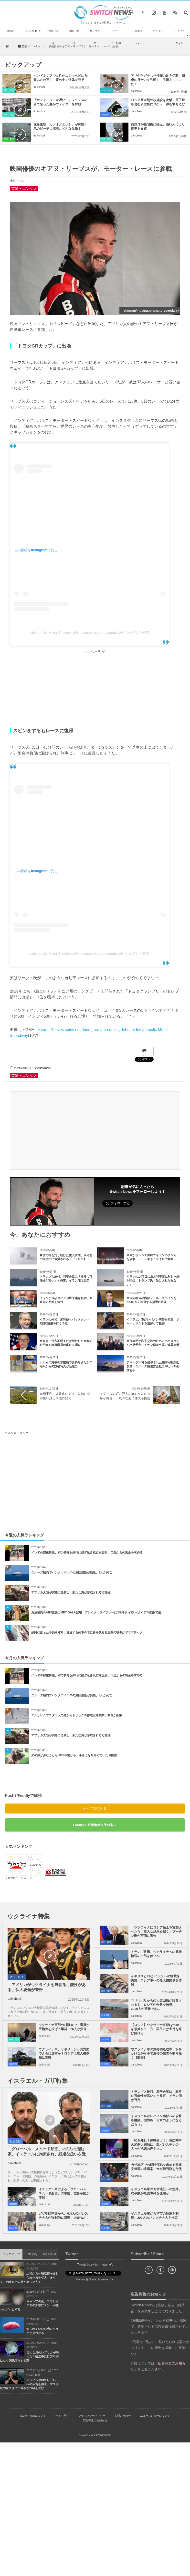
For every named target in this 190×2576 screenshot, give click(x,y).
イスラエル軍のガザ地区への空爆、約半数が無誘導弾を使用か (156, 2191)
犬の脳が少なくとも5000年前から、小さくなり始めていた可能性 (74, 1755)
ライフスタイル (179, 37)
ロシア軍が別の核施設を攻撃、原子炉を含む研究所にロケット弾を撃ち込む (158, 102)
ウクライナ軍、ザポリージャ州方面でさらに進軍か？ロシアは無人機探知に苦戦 (64, 2053)
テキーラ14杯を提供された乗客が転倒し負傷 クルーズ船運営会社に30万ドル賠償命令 (153, 1366)
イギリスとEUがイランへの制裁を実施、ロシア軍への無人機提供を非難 (156, 1980)
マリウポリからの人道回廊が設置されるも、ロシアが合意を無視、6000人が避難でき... (156, 2005)
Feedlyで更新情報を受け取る (95, 1825)
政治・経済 (52, 37)
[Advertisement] (95, 689)
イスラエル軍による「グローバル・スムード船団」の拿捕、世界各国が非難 (64, 2193)
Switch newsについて (33, 2415)
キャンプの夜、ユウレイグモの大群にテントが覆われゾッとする (29, 2305)
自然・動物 (73, 37)
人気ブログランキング (18, 1878)
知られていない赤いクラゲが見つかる (42, 2331)
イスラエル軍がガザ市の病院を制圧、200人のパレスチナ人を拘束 (155, 2215)
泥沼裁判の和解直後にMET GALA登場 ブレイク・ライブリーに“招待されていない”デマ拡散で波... (97, 1612)
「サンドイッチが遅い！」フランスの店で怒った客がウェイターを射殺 (60, 102)
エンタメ (158, 30)
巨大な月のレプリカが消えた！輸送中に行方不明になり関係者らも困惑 (29, 2357)
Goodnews (137, 37)
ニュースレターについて (155, 2415)
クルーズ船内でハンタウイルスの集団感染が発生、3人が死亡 (71, 1572)
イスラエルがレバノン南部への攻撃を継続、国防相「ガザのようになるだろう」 (156, 2120)
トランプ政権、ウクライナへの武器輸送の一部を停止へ (156, 1954)
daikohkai (39, 86)
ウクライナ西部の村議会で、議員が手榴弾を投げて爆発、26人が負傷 (64, 2027)
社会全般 (31, 30)
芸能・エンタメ (24, 188)
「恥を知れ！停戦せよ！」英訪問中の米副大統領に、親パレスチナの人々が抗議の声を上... (156, 2145)
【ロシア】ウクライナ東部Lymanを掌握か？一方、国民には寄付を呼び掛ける (156, 2029)
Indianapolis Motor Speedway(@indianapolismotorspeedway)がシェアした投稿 (89, 633)
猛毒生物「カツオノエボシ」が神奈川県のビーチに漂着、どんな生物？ (60, 126)
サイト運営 (62, 2415)
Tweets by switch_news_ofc (95, 2264)
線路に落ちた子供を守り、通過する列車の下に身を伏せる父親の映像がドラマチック (87, 1632)
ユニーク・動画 (116, 37)
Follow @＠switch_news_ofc (95, 2279)
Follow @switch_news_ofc (151, 1206)
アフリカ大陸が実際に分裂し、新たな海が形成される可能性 (70, 1592)
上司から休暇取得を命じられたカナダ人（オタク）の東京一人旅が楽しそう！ (29, 2278)
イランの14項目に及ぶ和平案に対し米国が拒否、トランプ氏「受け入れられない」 (153, 1281)
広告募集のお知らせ (95, 2420)
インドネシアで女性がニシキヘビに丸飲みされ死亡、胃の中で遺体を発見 (60, 78)
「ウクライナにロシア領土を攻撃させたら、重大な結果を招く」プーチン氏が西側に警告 (156, 1932)
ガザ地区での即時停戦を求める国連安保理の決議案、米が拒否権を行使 (156, 2167)
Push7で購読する (95, 1808)
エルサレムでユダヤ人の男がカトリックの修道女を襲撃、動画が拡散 (76, 1715)
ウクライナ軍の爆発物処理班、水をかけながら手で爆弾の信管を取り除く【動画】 (156, 2053)
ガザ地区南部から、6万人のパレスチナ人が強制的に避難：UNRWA (63, 2215)
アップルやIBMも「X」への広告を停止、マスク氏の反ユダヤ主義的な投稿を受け (29, 2384)
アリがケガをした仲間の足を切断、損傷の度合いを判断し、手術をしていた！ (158, 80)
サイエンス (95, 37)
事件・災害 (9, 90)
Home (10, 30)
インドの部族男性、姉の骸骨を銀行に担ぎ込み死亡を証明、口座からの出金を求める (87, 1552)
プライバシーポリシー (91, 2415)
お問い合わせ (123, 2415)
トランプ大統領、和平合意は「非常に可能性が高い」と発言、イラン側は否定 (156, 2096)
